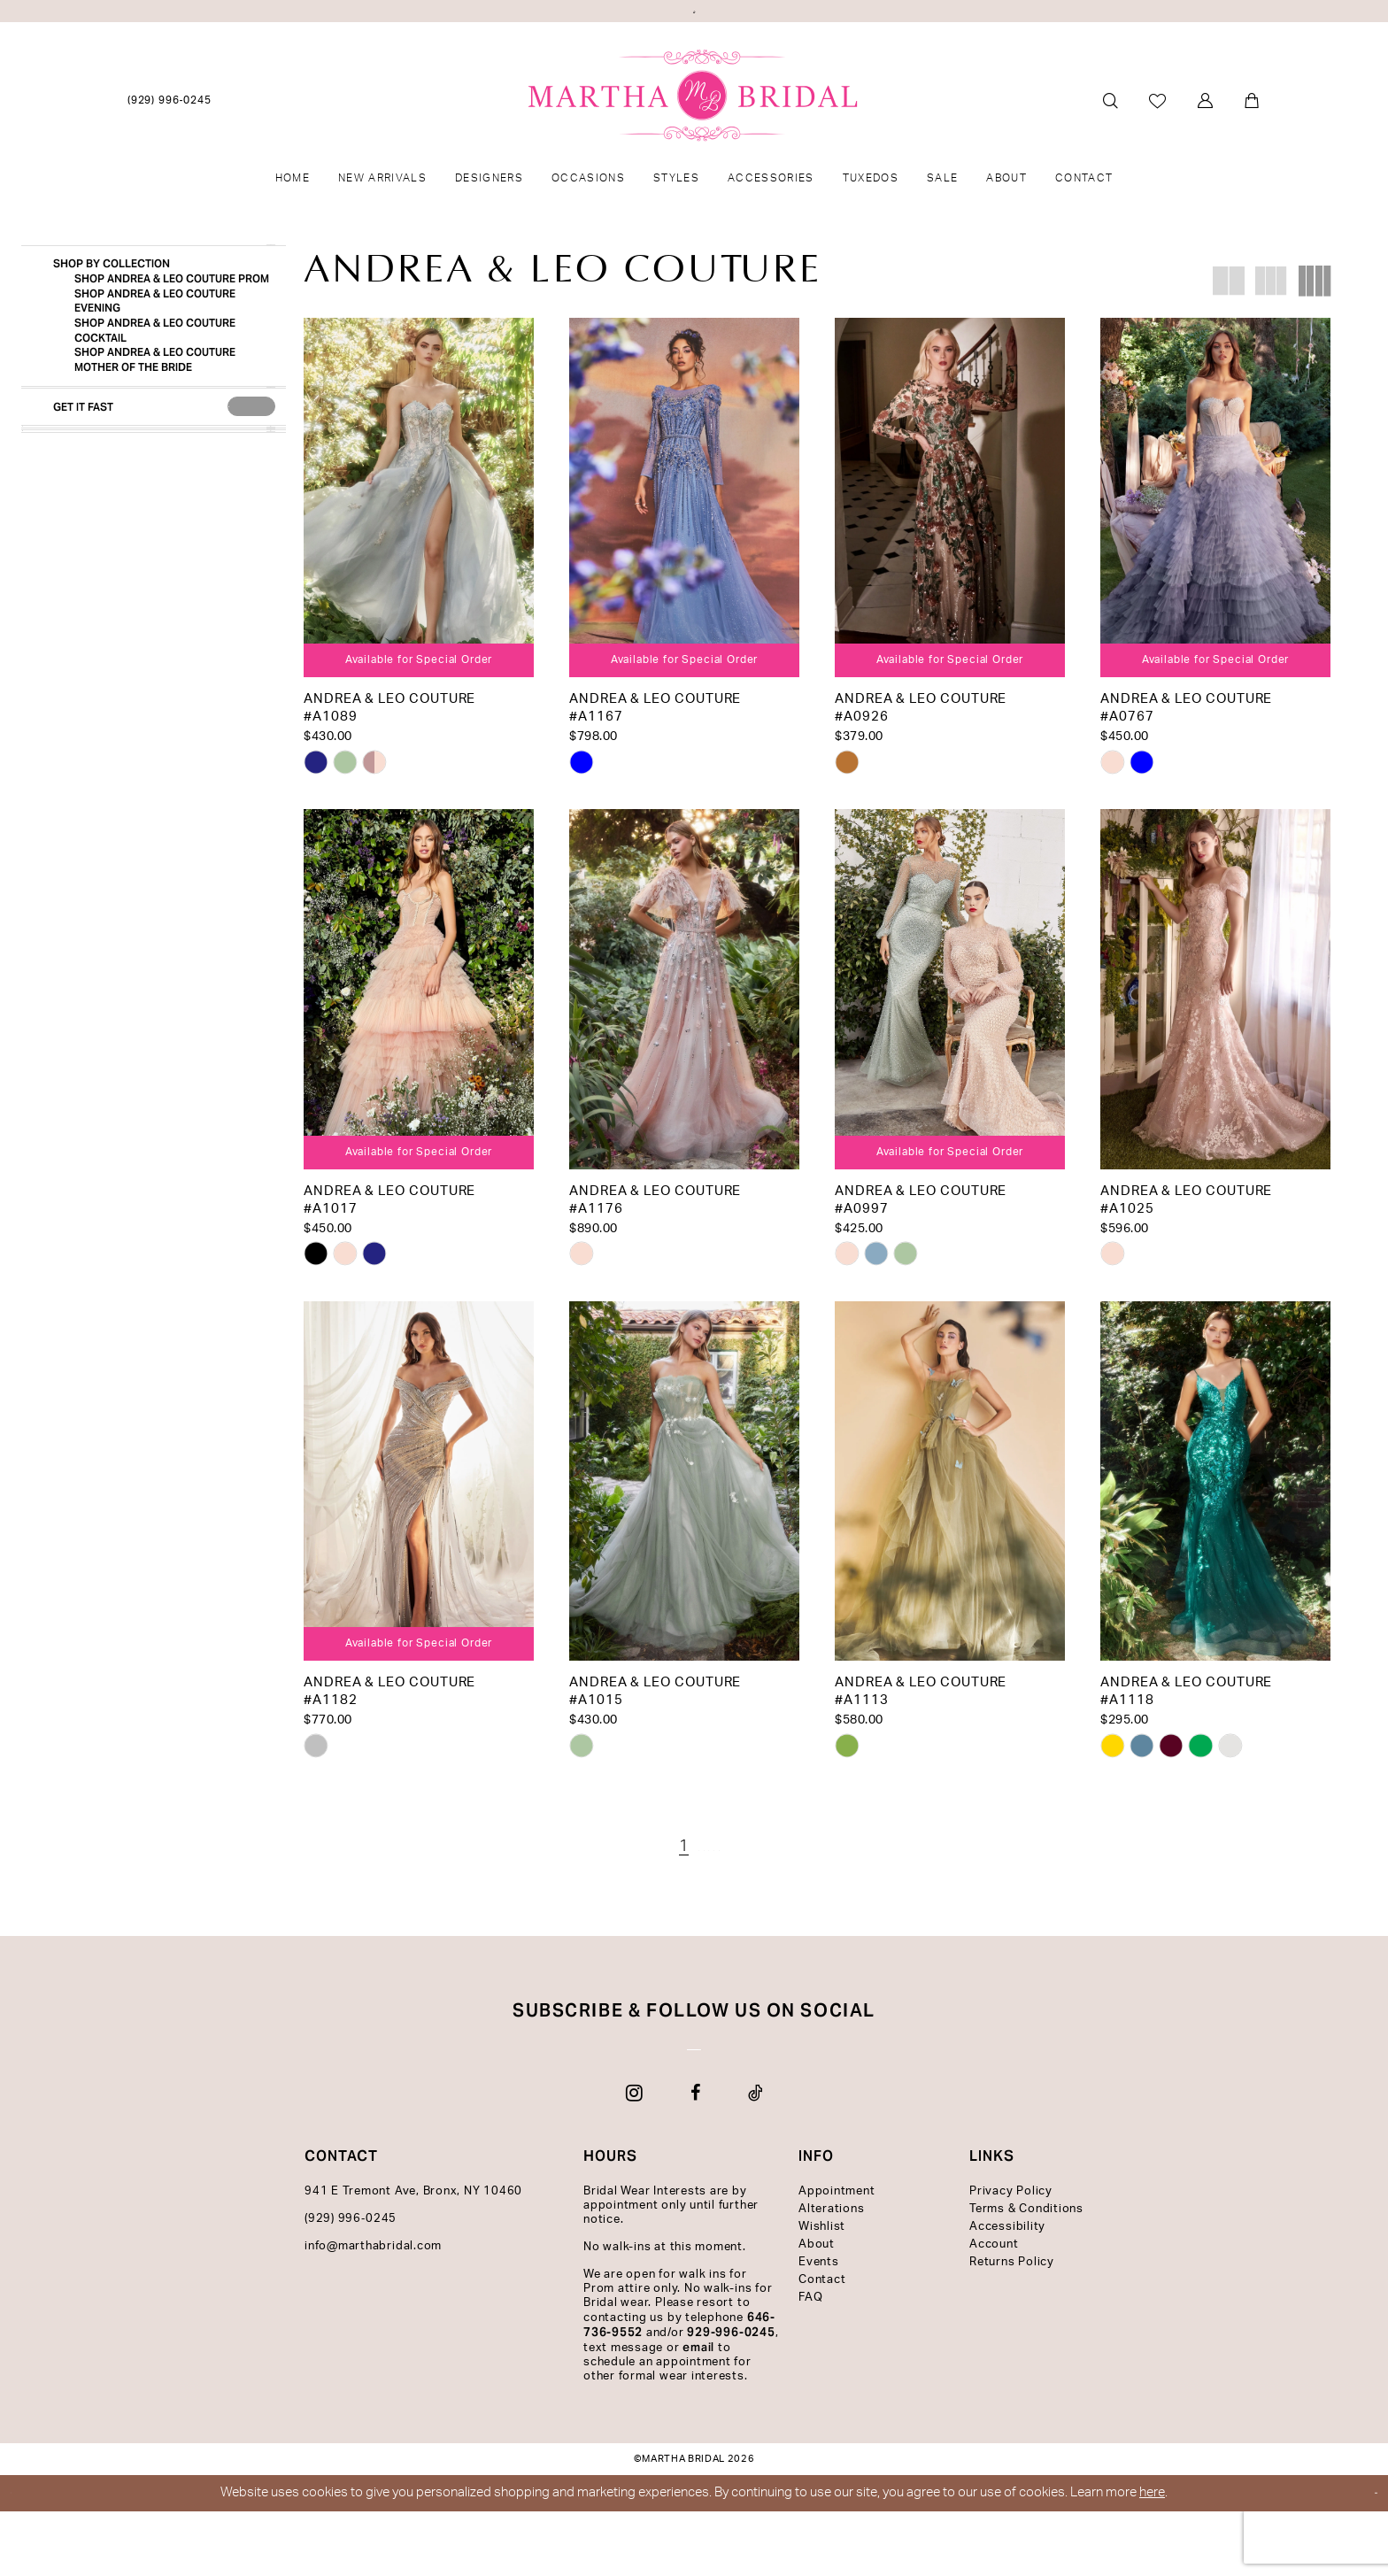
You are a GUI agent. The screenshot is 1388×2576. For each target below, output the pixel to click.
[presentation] (251, 511)
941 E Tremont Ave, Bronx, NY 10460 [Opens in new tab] (413, 2256)
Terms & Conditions (1026, 2273)
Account (993, 2309)
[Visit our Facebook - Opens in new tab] (695, 2157)
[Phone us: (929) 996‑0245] (169, 138)
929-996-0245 (731, 2396)
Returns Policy (1011, 2327)
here (1152, 2557)
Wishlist (821, 2291)
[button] (1206, 139)
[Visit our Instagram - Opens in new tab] (634, 2157)
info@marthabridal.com (373, 2311)
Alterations (831, 2273)
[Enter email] (694, 2102)
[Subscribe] (893, 2102)
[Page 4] (718, 1885)
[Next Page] (769, 1885)
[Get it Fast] (128, 513)
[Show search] (1110, 139)
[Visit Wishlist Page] (1158, 139)
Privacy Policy (1011, 2256)
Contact (821, 2344)
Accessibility (1007, 2291)
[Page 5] (743, 1885)
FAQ (810, 2362)
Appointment (836, 2256)
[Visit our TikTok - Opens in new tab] (755, 2157)
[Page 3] (694, 1885)
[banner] (694, 133)
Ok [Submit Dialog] (1358, 2557)
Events (818, 2327)
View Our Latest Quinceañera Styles (694, 17)
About (816, 2309)
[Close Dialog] (27, 2557)
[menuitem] (169, 138)
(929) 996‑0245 (351, 2283)
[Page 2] (669, 1885)
